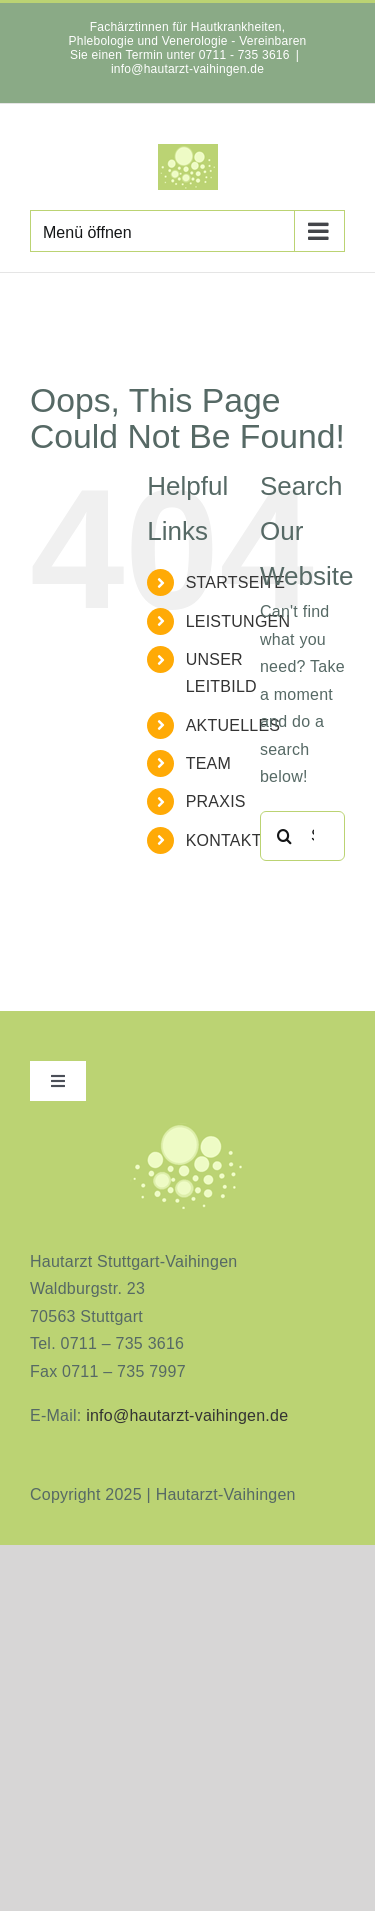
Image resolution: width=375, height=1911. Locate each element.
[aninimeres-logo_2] (188, 1128)
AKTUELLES (233, 725)
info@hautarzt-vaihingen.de (187, 69)
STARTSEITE (236, 582)
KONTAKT (224, 840)
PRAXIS (216, 801)
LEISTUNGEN (238, 621)
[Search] (285, 836)
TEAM (208, 763)
